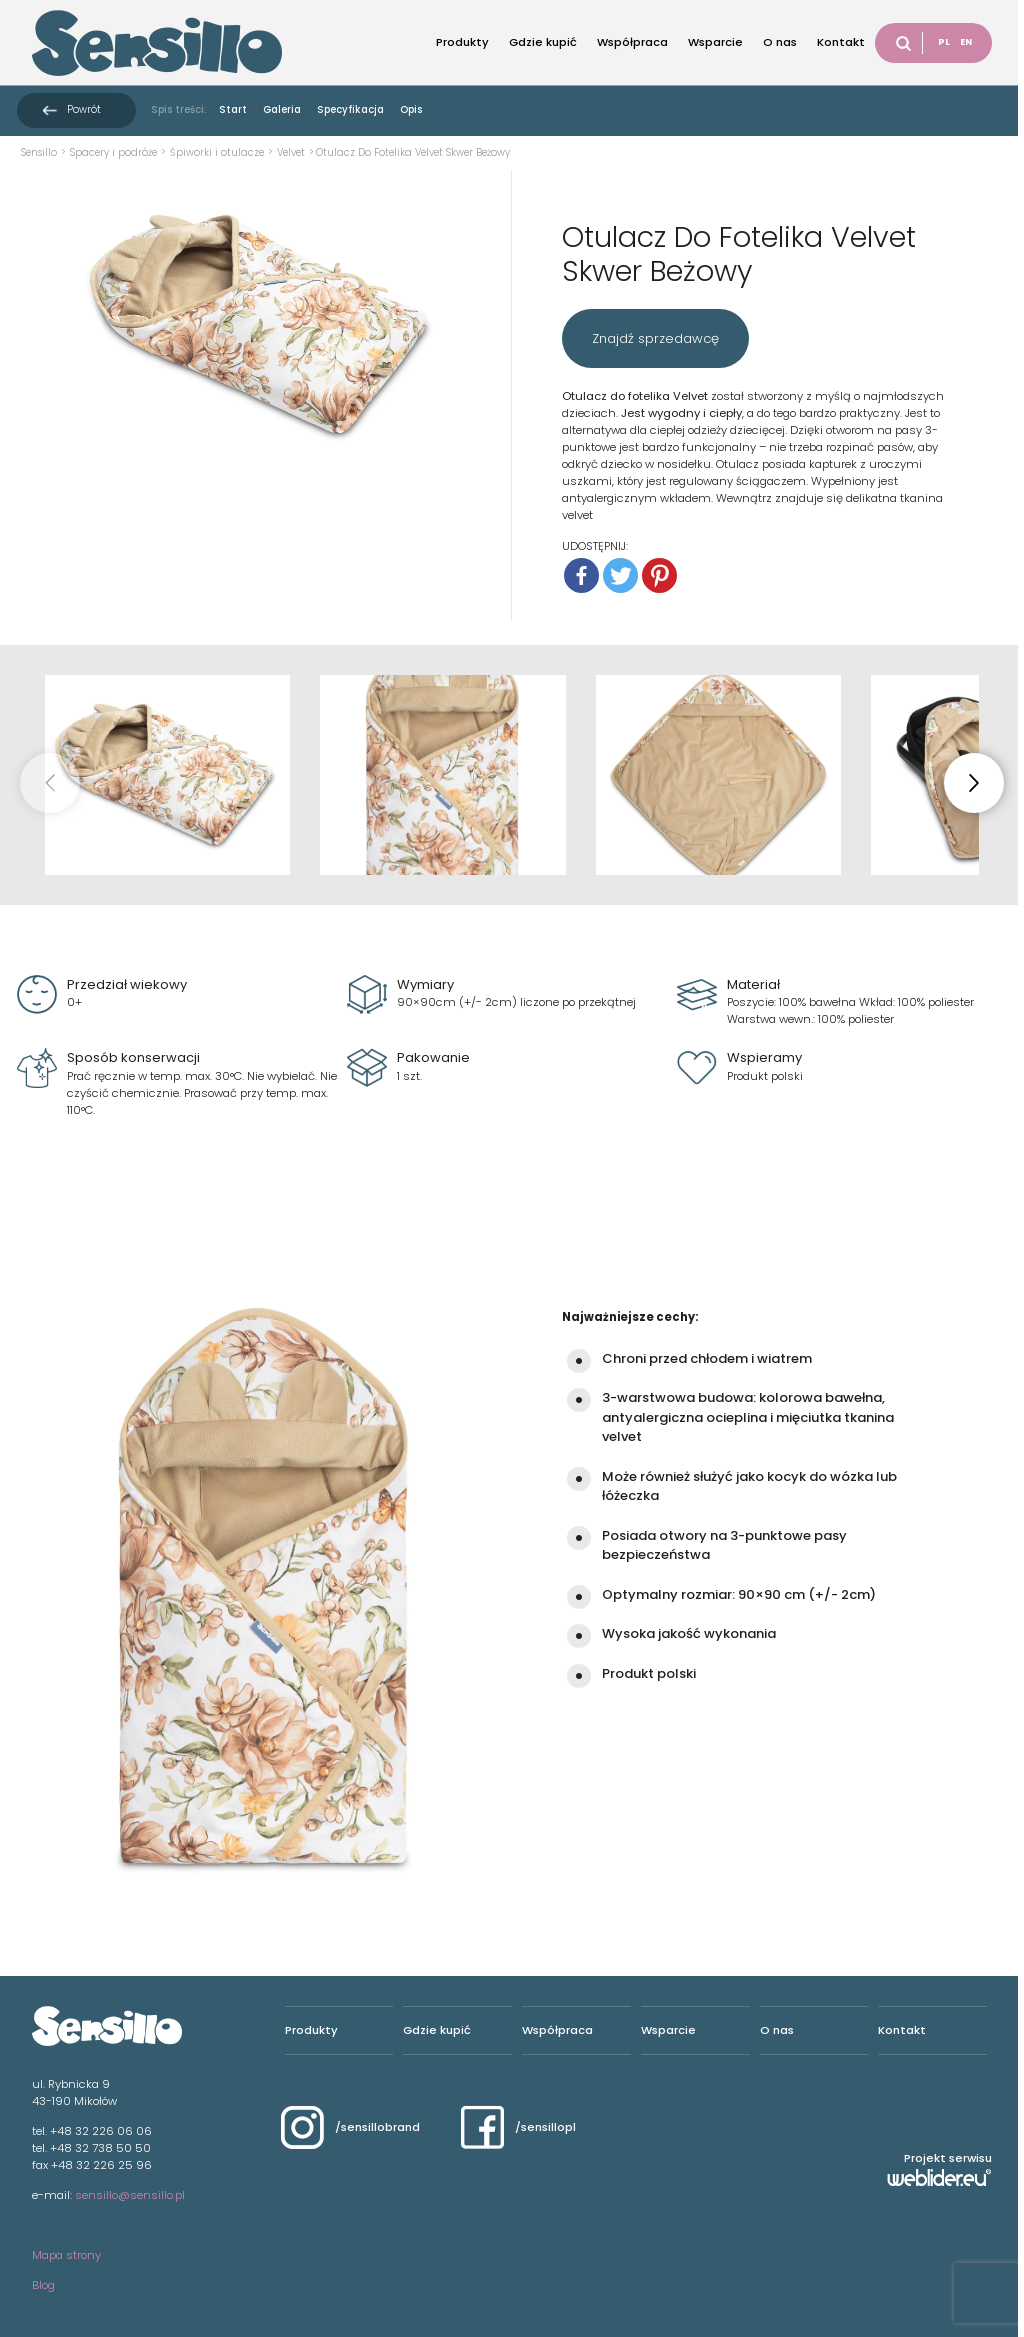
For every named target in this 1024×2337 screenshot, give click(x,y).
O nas (780, 42)
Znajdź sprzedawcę (655, 338)
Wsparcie (715, 42)
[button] (974, 783)
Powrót (84, 109)
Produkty (462, 42)
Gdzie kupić (543, 42)
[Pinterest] (659, 575)
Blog (43, 2285)
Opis (411, 109)
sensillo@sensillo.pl (130, 2195)
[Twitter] (620, 575)
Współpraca (632, 42)
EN (966, 42)
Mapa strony (66, 2255)
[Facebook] (581, 575)
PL (944, 42)
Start (233, 109)
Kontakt (841, 42)
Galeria (282, 109)
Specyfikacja (350, 109)
